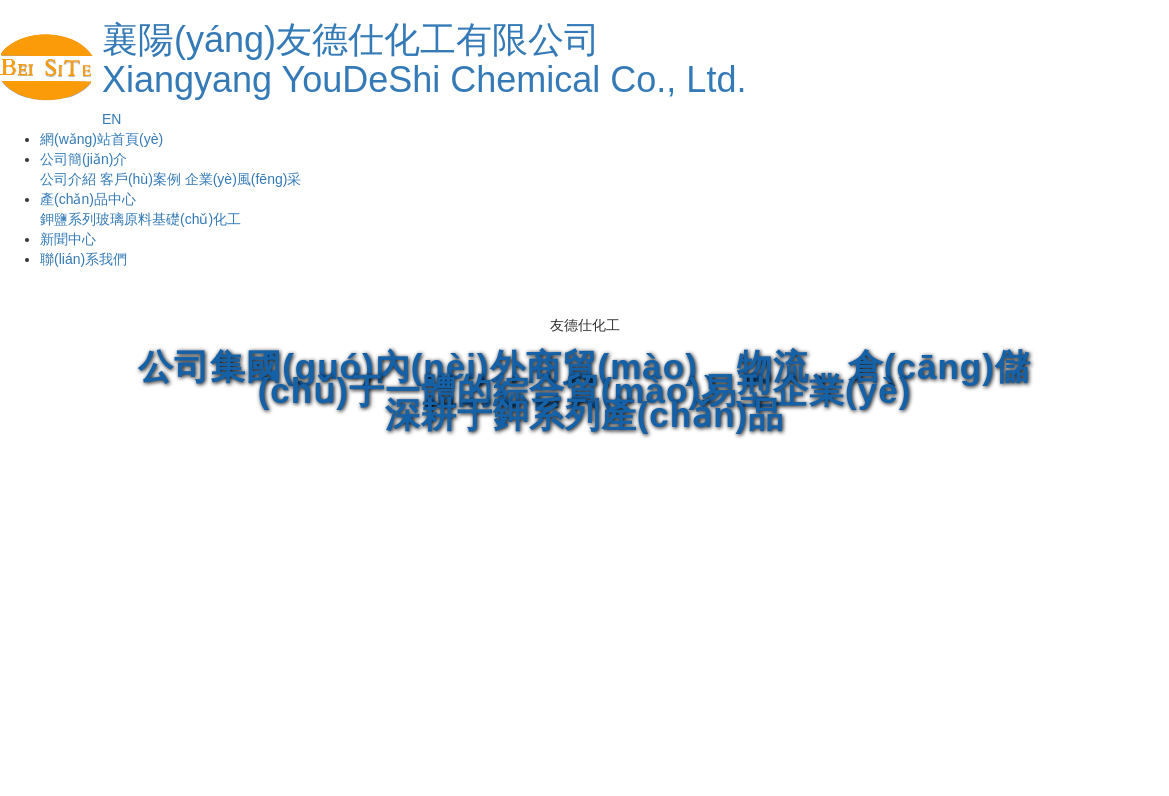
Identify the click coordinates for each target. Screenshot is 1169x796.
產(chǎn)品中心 (88, 199)
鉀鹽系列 (68, 219)
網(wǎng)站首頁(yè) (101, 139)
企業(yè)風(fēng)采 (243, 179)
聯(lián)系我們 (83, 259)
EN (111, 119)
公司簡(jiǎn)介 (83, 159)
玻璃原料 (124, 219)
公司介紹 (68, 179)
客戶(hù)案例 (140, 179)
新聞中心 (68, 239)
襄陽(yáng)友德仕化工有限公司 (424, 59)
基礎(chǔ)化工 (196, 219)
